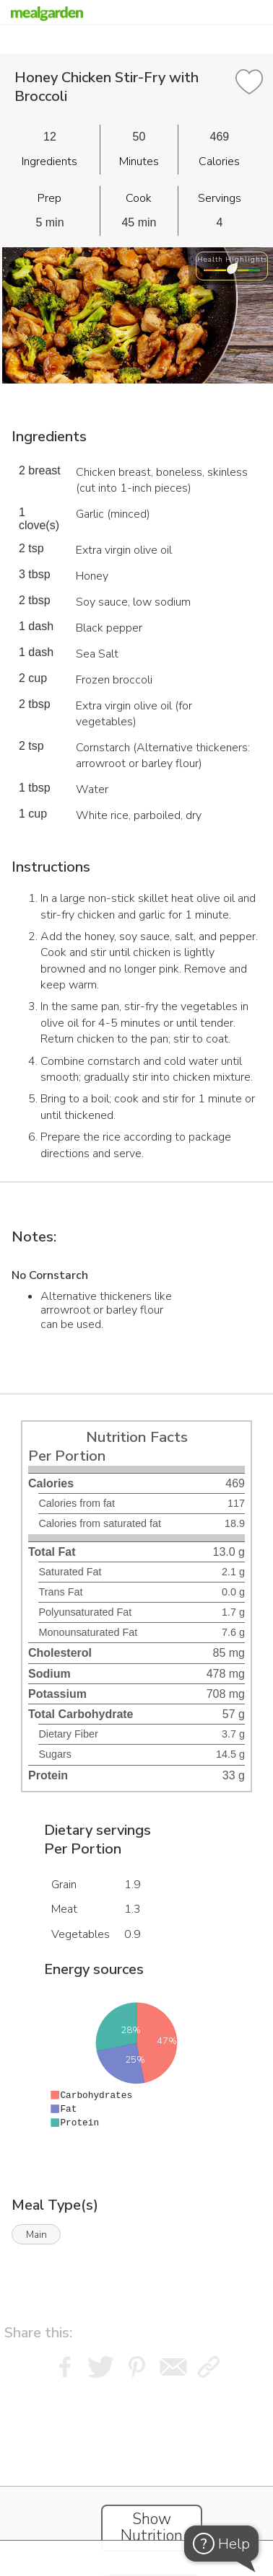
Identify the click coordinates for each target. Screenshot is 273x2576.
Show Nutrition (152, 2527)
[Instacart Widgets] (136, 2473)
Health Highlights (232, 259)
